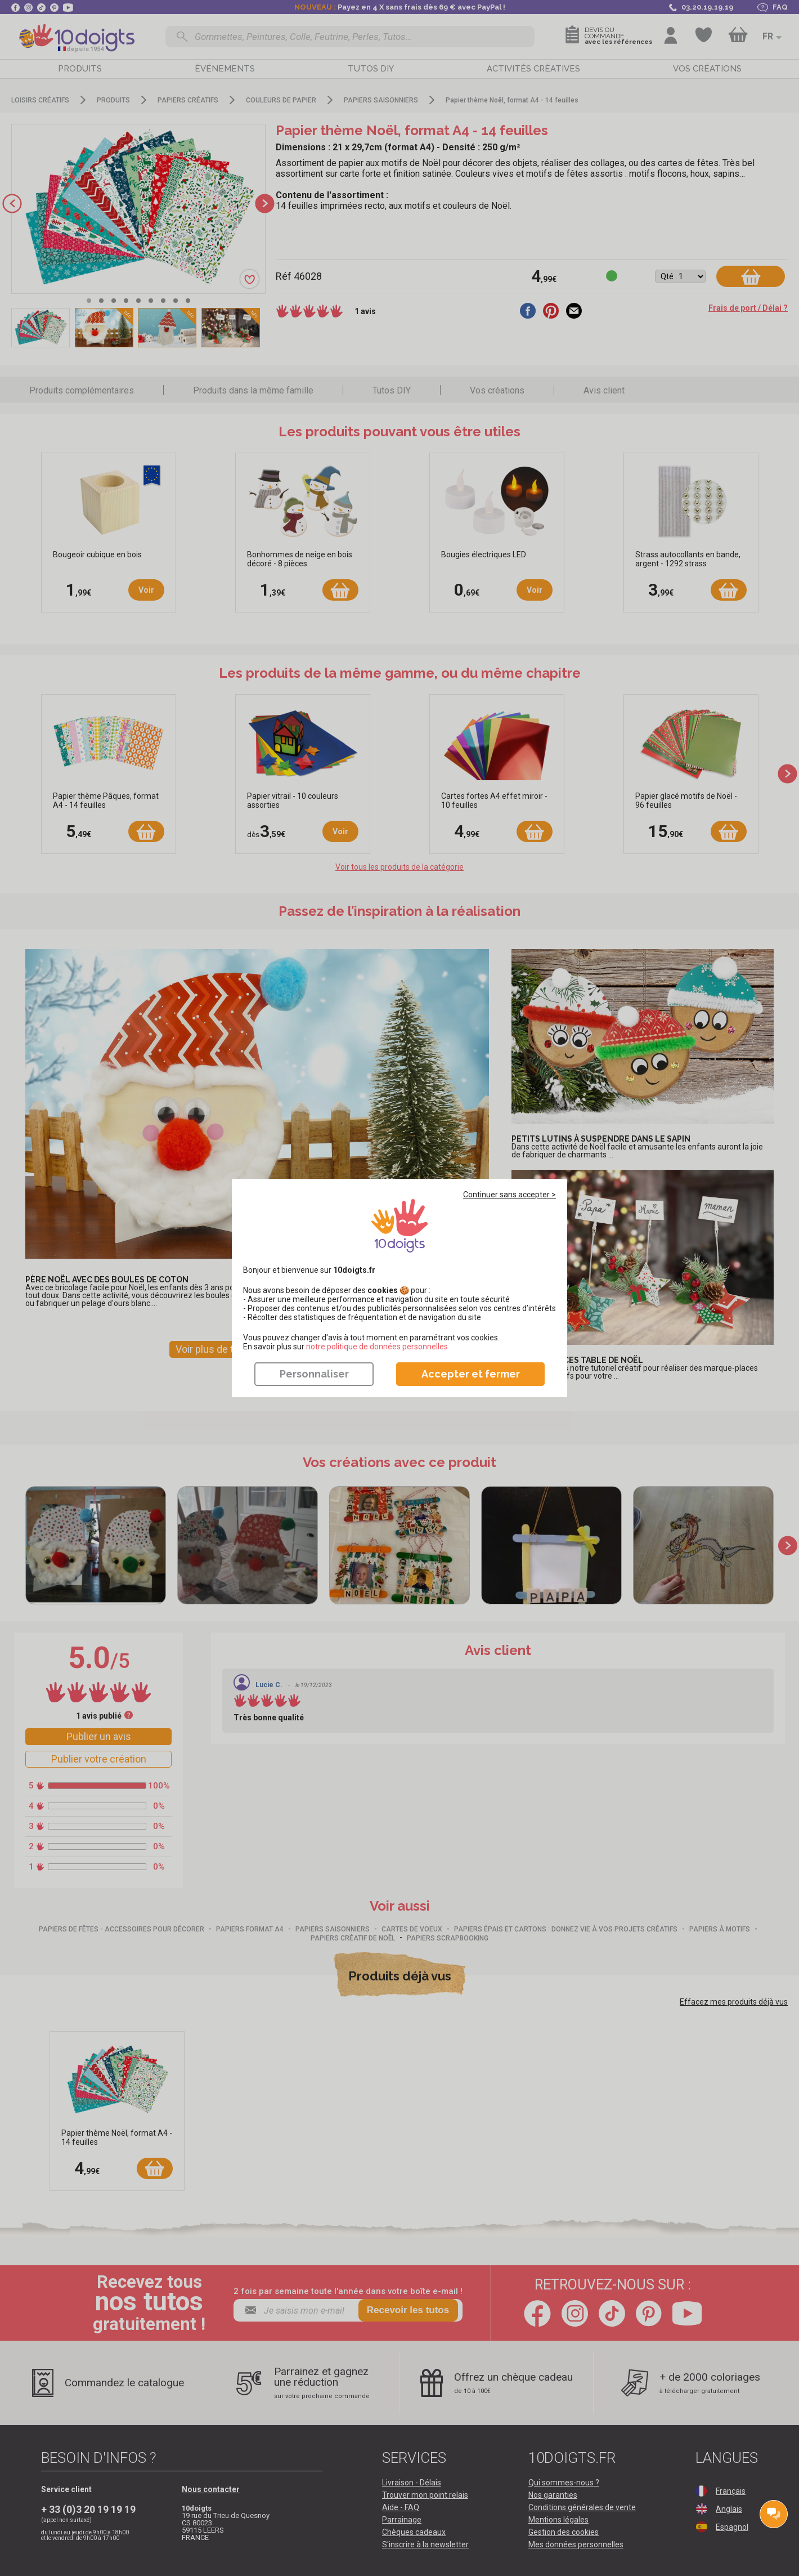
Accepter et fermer (470, 1374)
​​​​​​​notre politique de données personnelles (377, 1346)
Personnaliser (314, 1374)
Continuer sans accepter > (509, 1194)
